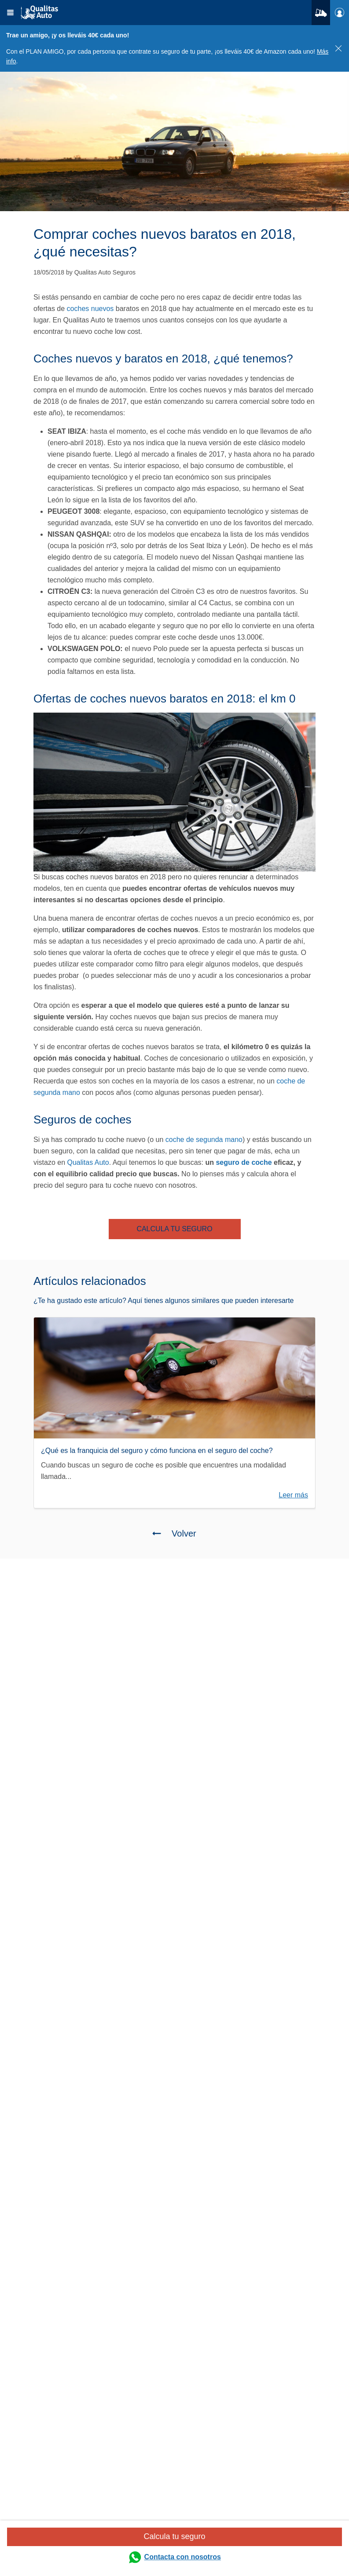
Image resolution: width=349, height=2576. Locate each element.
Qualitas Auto (88, 1162)
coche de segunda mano (203, 1139)
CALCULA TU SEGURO (174, 1229)
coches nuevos (90, 308)
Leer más (293, 1495)
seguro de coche (244, 1162)
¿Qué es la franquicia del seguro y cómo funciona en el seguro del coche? (157, 1450)
